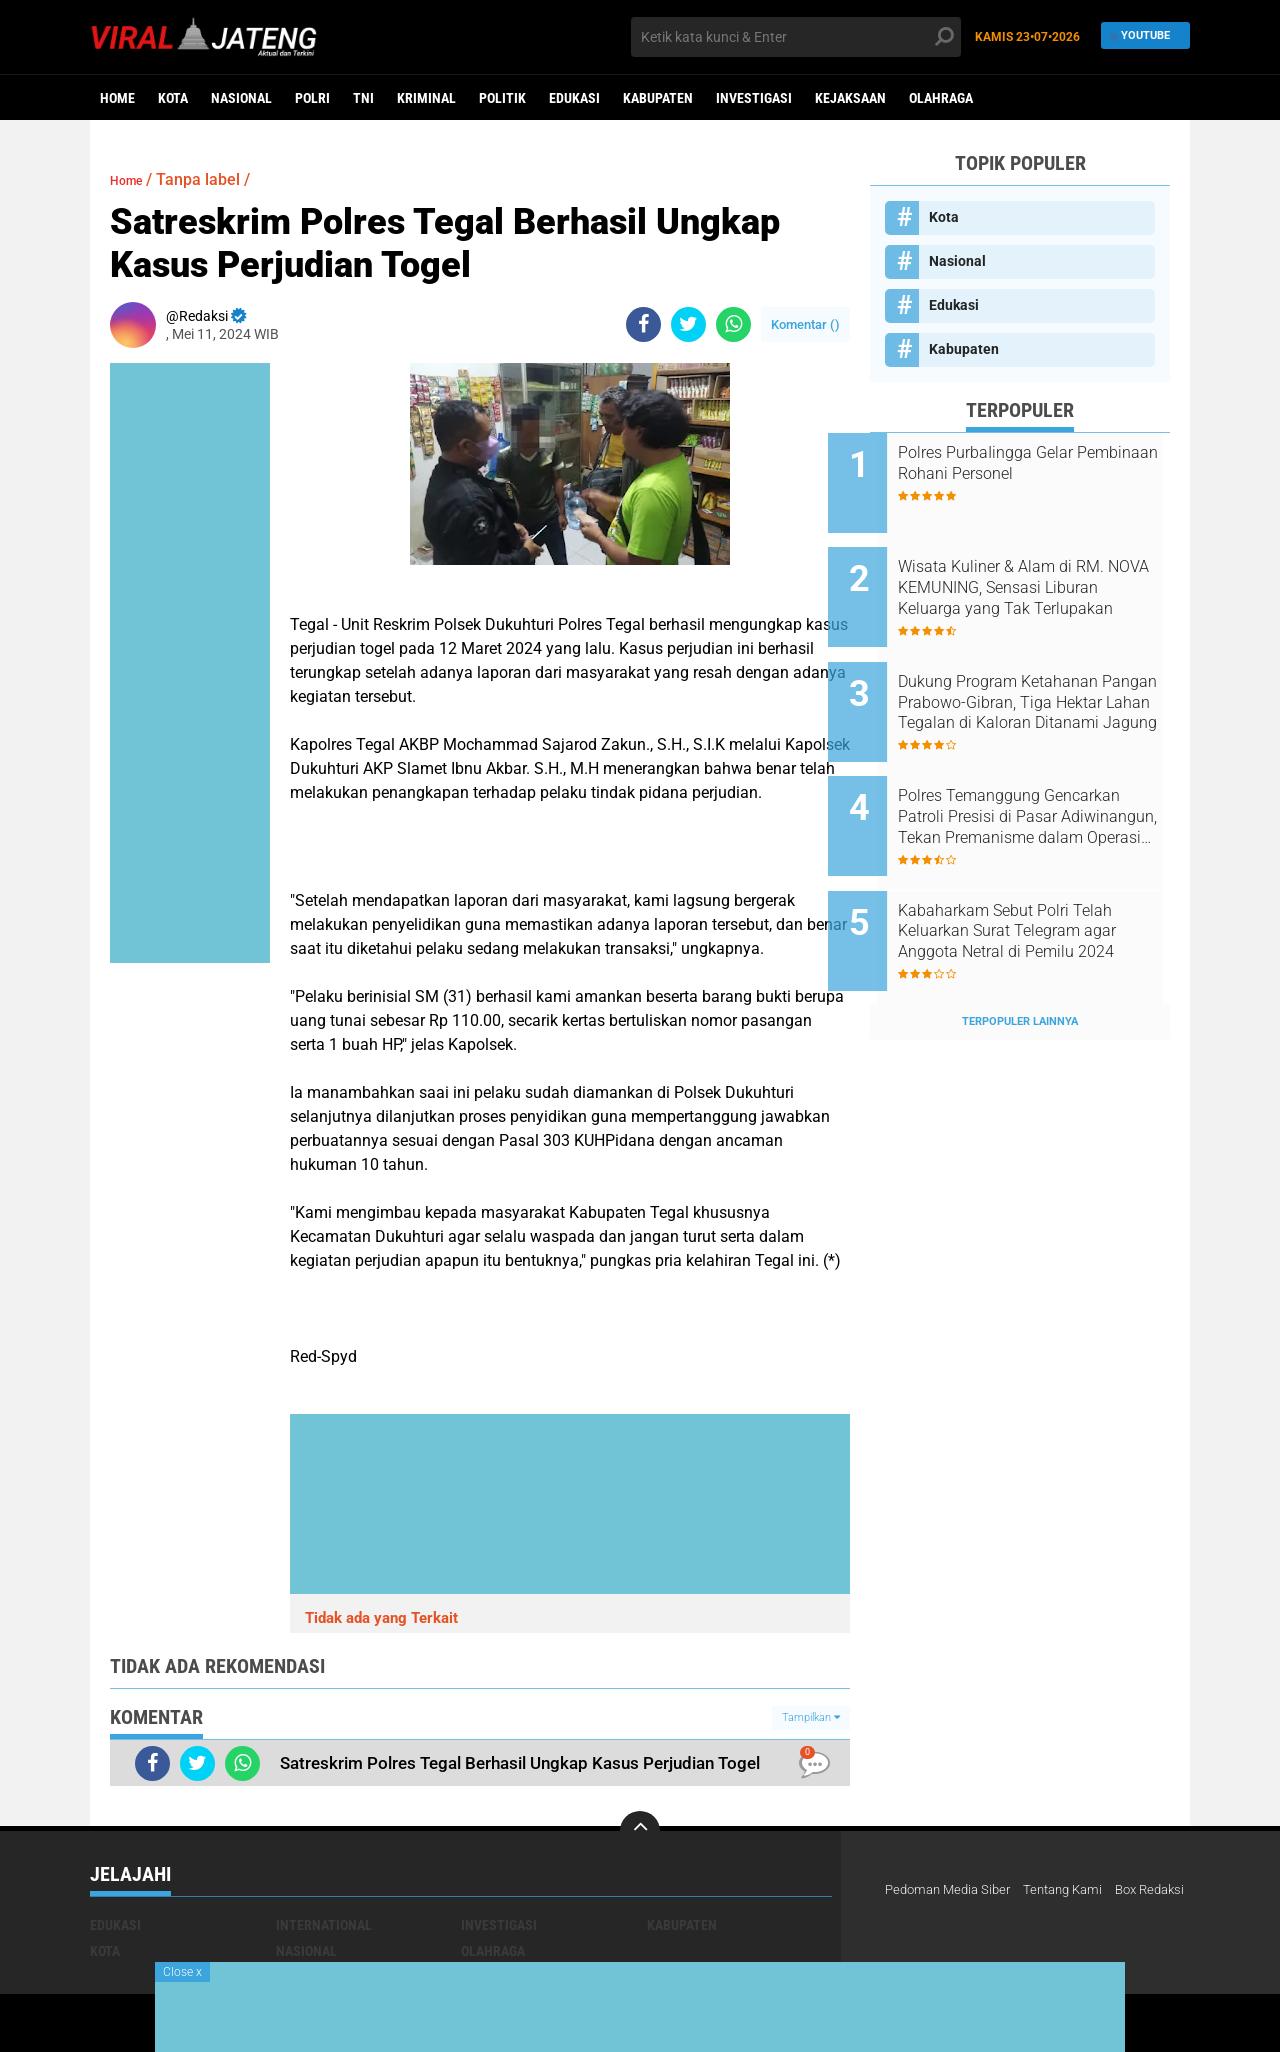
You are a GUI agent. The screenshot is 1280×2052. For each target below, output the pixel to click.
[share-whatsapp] (733, 324)
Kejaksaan (850, 98)
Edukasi (574, 98)
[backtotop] (640, 1831)
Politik (502, 98)
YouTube (1140, 36)
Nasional (241, 98)
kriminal (426, 98)
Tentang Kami (1076, 1890)
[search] (796, 37)
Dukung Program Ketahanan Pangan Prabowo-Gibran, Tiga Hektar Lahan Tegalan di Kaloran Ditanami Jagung (1046, 676)
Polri (312, 98)
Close (182, 1972)
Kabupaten (658, 98)
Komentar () (805, 324)
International (324, 1925)
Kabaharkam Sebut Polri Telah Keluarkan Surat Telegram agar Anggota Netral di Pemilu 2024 (1047, 878)
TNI (363, 98)
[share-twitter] (688, 324)
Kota (173, 98)
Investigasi (754, 98)
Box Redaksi (923, 1916)
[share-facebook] (643, 324)
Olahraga (941, 98)
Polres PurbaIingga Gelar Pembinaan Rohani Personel (1040, 463)
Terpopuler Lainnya (1020, 954)
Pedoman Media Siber (952, 1890)
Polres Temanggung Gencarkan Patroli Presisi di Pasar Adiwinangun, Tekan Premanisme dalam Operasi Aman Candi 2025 (1038, 777)
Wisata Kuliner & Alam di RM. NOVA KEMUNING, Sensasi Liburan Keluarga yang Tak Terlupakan (1043, 575)
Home (117, 98)
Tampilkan (811, 1717)
